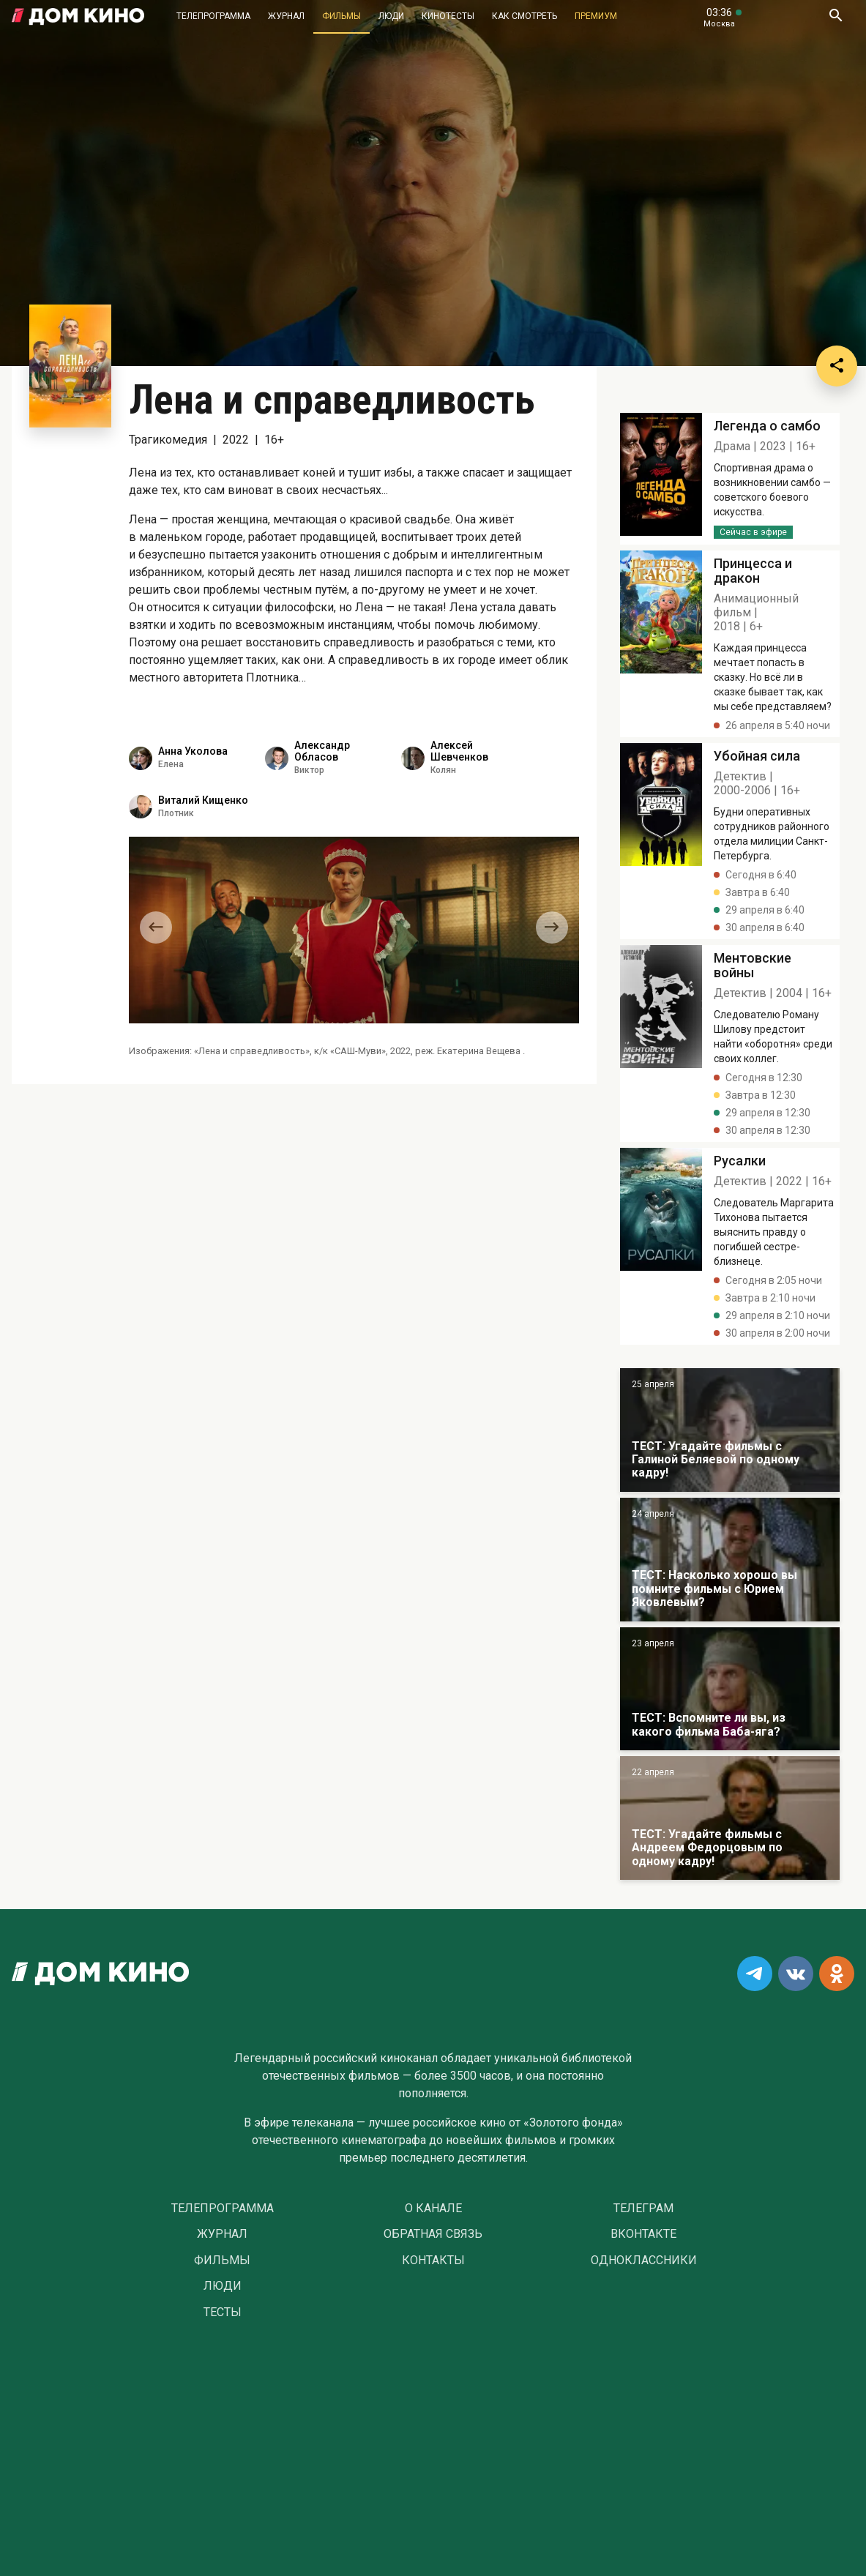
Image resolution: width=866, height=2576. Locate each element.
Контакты (433, 2260)
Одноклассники (644, 2260)
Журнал (286, 16)
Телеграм (643, 2208)
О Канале (433, 2208)
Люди (391, 16)
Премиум (596, 16)
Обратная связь (433, 2234)
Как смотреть (524, 16)
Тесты (223, 2312)
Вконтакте (643, 2234)
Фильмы (341, 16)
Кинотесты (448, 16)
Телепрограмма (213, 16)
